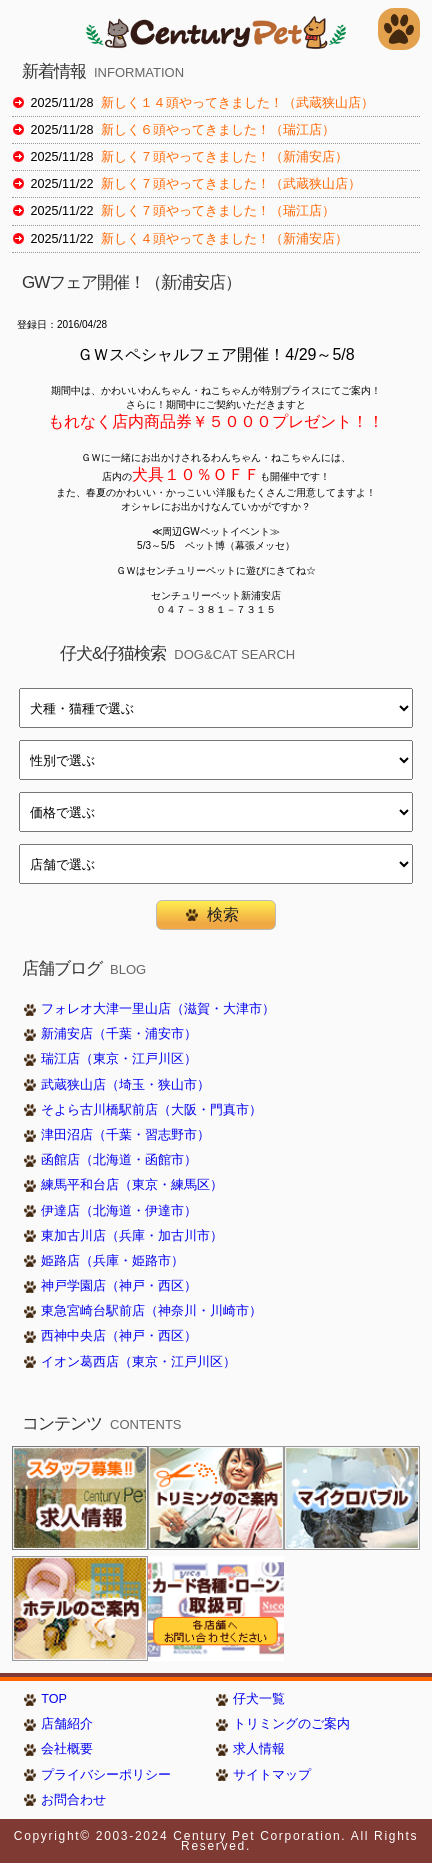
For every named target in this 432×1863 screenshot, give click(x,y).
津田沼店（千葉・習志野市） (125, 1135)
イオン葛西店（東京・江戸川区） (138, 1362)
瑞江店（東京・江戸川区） (119, 1059)
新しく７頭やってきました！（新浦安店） (224, 157)
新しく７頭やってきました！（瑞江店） (218, 211)
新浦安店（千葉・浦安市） (119, 1034)
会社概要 (67, 1749)
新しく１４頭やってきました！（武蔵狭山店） (237, 103)
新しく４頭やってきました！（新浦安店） (224, 239)
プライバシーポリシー (106, 1775)
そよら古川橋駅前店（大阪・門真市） (151, 1110)
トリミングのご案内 (291, 1724)
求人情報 (259, 1749)
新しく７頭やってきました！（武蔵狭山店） (231, 184)
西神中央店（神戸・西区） (119, 1336)
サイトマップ (272, 1775)
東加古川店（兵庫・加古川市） (132, 1236)
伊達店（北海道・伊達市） (119, 1211)
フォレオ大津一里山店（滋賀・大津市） (158, 1009)
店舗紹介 (67, 1724)
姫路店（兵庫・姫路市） (112, 1261)
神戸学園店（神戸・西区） (119, 1286)
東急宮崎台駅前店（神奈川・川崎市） (151, 1311)
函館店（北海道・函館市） (119, 1160)
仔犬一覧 (259, 1699)
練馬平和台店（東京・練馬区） (132, 1185)
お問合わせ (73, 1800)
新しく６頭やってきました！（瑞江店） (218, 130)
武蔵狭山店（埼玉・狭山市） (125, 1085)
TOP (54, 1699)
